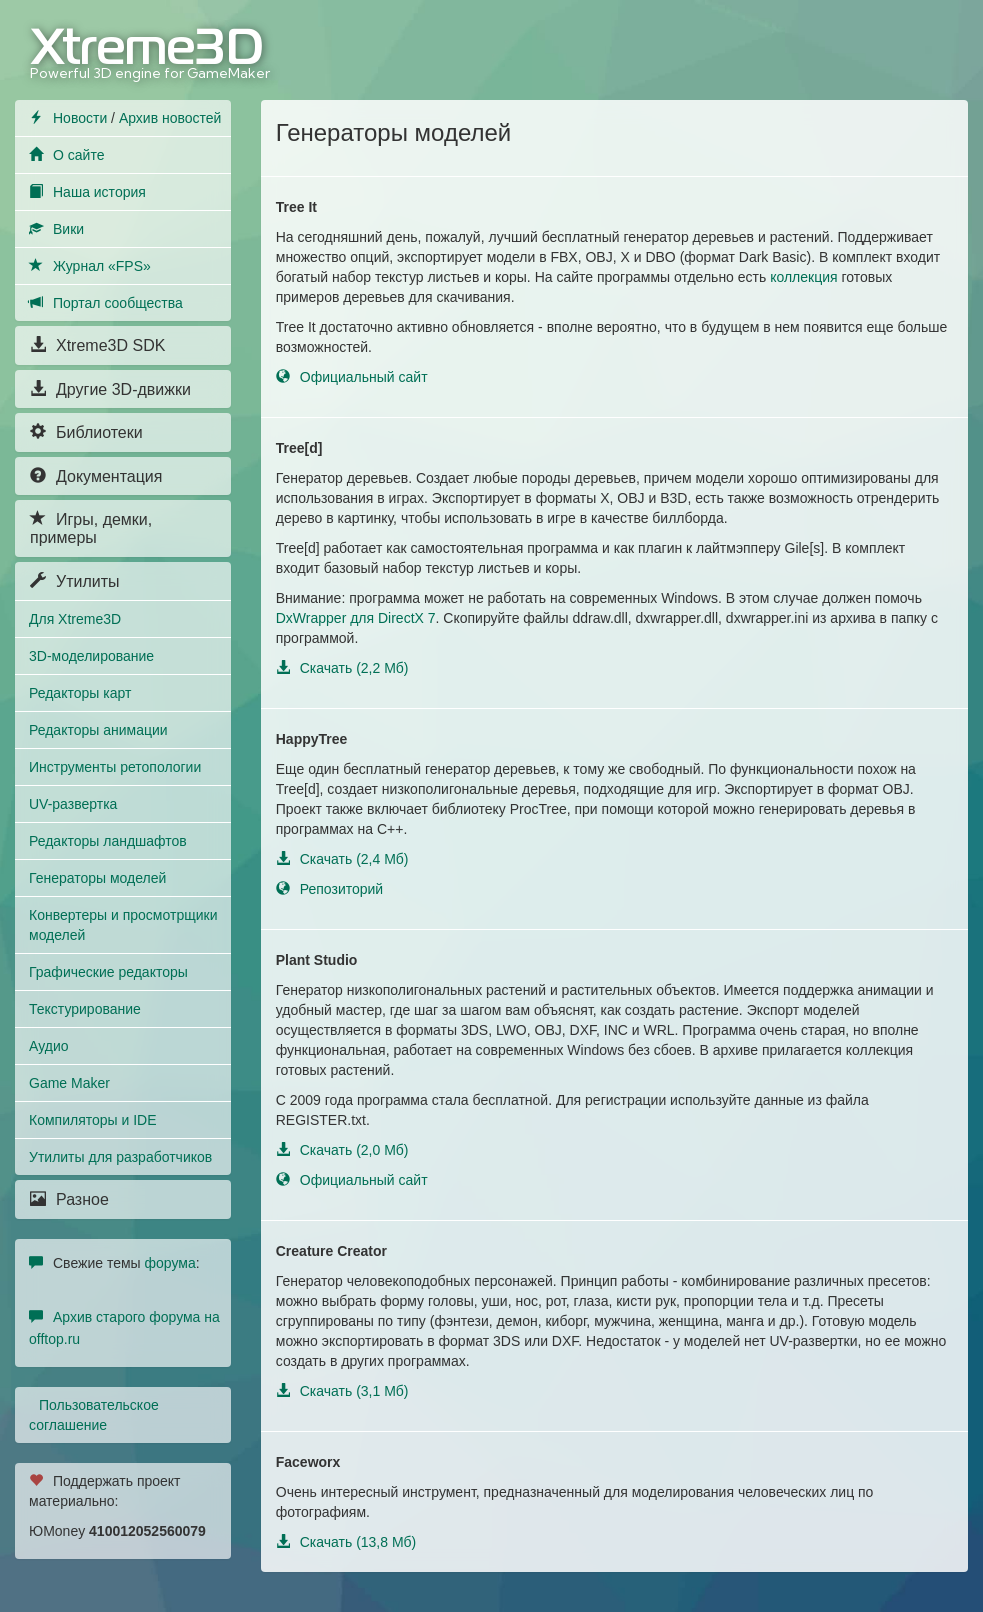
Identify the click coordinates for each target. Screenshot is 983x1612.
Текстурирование (85, 1009)
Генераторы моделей (97, 878)
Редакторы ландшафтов (108, 841)
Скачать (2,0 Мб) (342, 1150)
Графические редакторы (108, 972)
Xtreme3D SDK (97, 345)
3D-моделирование (91, 656)
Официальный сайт (352, 377)
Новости (80, 118)
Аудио (49, 1046)
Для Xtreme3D (75, 619)
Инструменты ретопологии (115, 767)
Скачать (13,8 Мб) (346, 1542)
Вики (68, 229)
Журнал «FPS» (102, 266)
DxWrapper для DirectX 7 (356, 618)
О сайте (78, 155)
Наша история (99, 192)
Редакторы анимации (98, 730)
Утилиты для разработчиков (120, 1157)
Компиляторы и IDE (93, 1120)
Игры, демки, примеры (91, 528)
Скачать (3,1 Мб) (342, 1391)
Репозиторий (329, 889)
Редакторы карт (80, 693)
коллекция (803, 277)
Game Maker (69, 1083)
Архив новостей (170, 118)
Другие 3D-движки (110, 389)
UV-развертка (73, 804)
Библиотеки (86, 432)
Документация (96, 476)
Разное (69, 1199)
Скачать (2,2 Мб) (342, 668)
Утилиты (75, 581)
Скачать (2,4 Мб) (342, 859)
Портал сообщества (118, 303)
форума (170, 1263)
